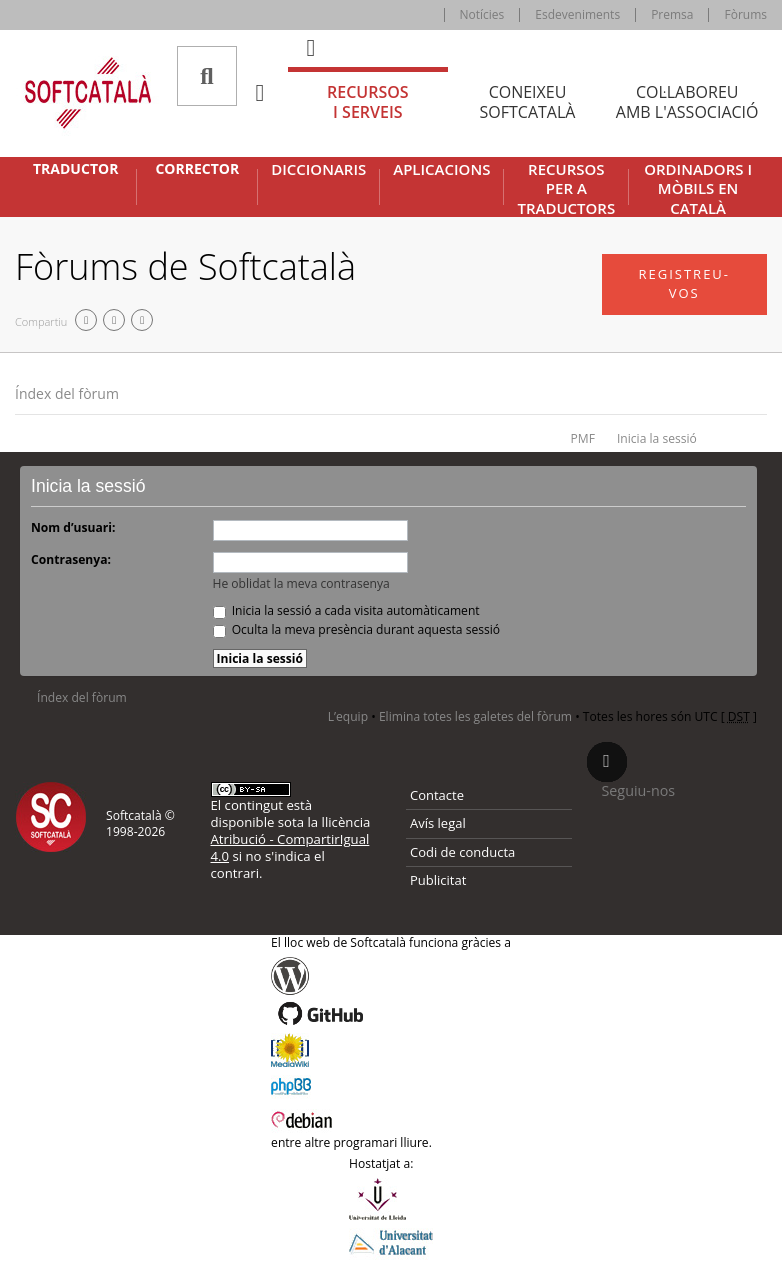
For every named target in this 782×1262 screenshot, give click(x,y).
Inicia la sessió (657, 438)
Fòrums (745, 14)
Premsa (672, 14)
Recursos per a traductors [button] (566, 188)
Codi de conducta (462, 852)
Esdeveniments (577, 14)
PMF (583, 438)
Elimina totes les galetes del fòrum (475, 716)
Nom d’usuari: (73, 527)
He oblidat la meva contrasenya (301, 583)
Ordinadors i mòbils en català (698, 188)
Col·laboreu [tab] (687, 102)
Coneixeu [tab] (528, 102)
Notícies (482, 14)
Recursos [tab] (368, 102)
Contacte (437, 795)
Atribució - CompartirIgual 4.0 (290, 847)
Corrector (197, 169)
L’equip (348, 716)
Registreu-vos (684, 284)
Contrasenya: (71, 559)
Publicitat (438, 880)
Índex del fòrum (67, 393)
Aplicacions (441, 169)
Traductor (75, 169)
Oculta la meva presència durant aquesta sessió (357, 629)
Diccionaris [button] (318, 169)
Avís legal (438, 823)
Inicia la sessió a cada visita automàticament (346, 610)
